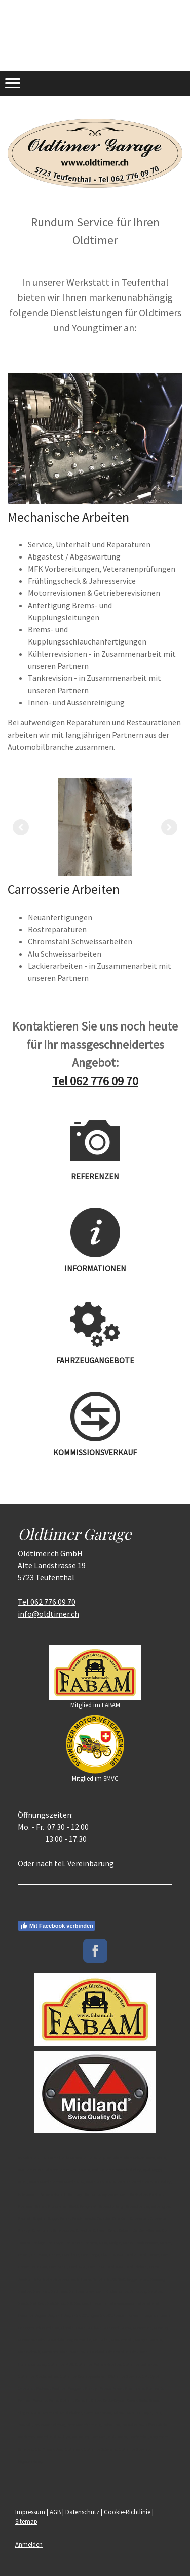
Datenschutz (82, 2512)
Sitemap (26, 2521)
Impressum (30, 2512)
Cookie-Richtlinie (127, 2512)
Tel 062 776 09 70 (95, 1081)
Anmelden (29, 2544)
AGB (55, 2512)
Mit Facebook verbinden (56, 1926)
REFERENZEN (95, 1176)
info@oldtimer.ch (48, 1614)
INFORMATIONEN (95, 1268)
